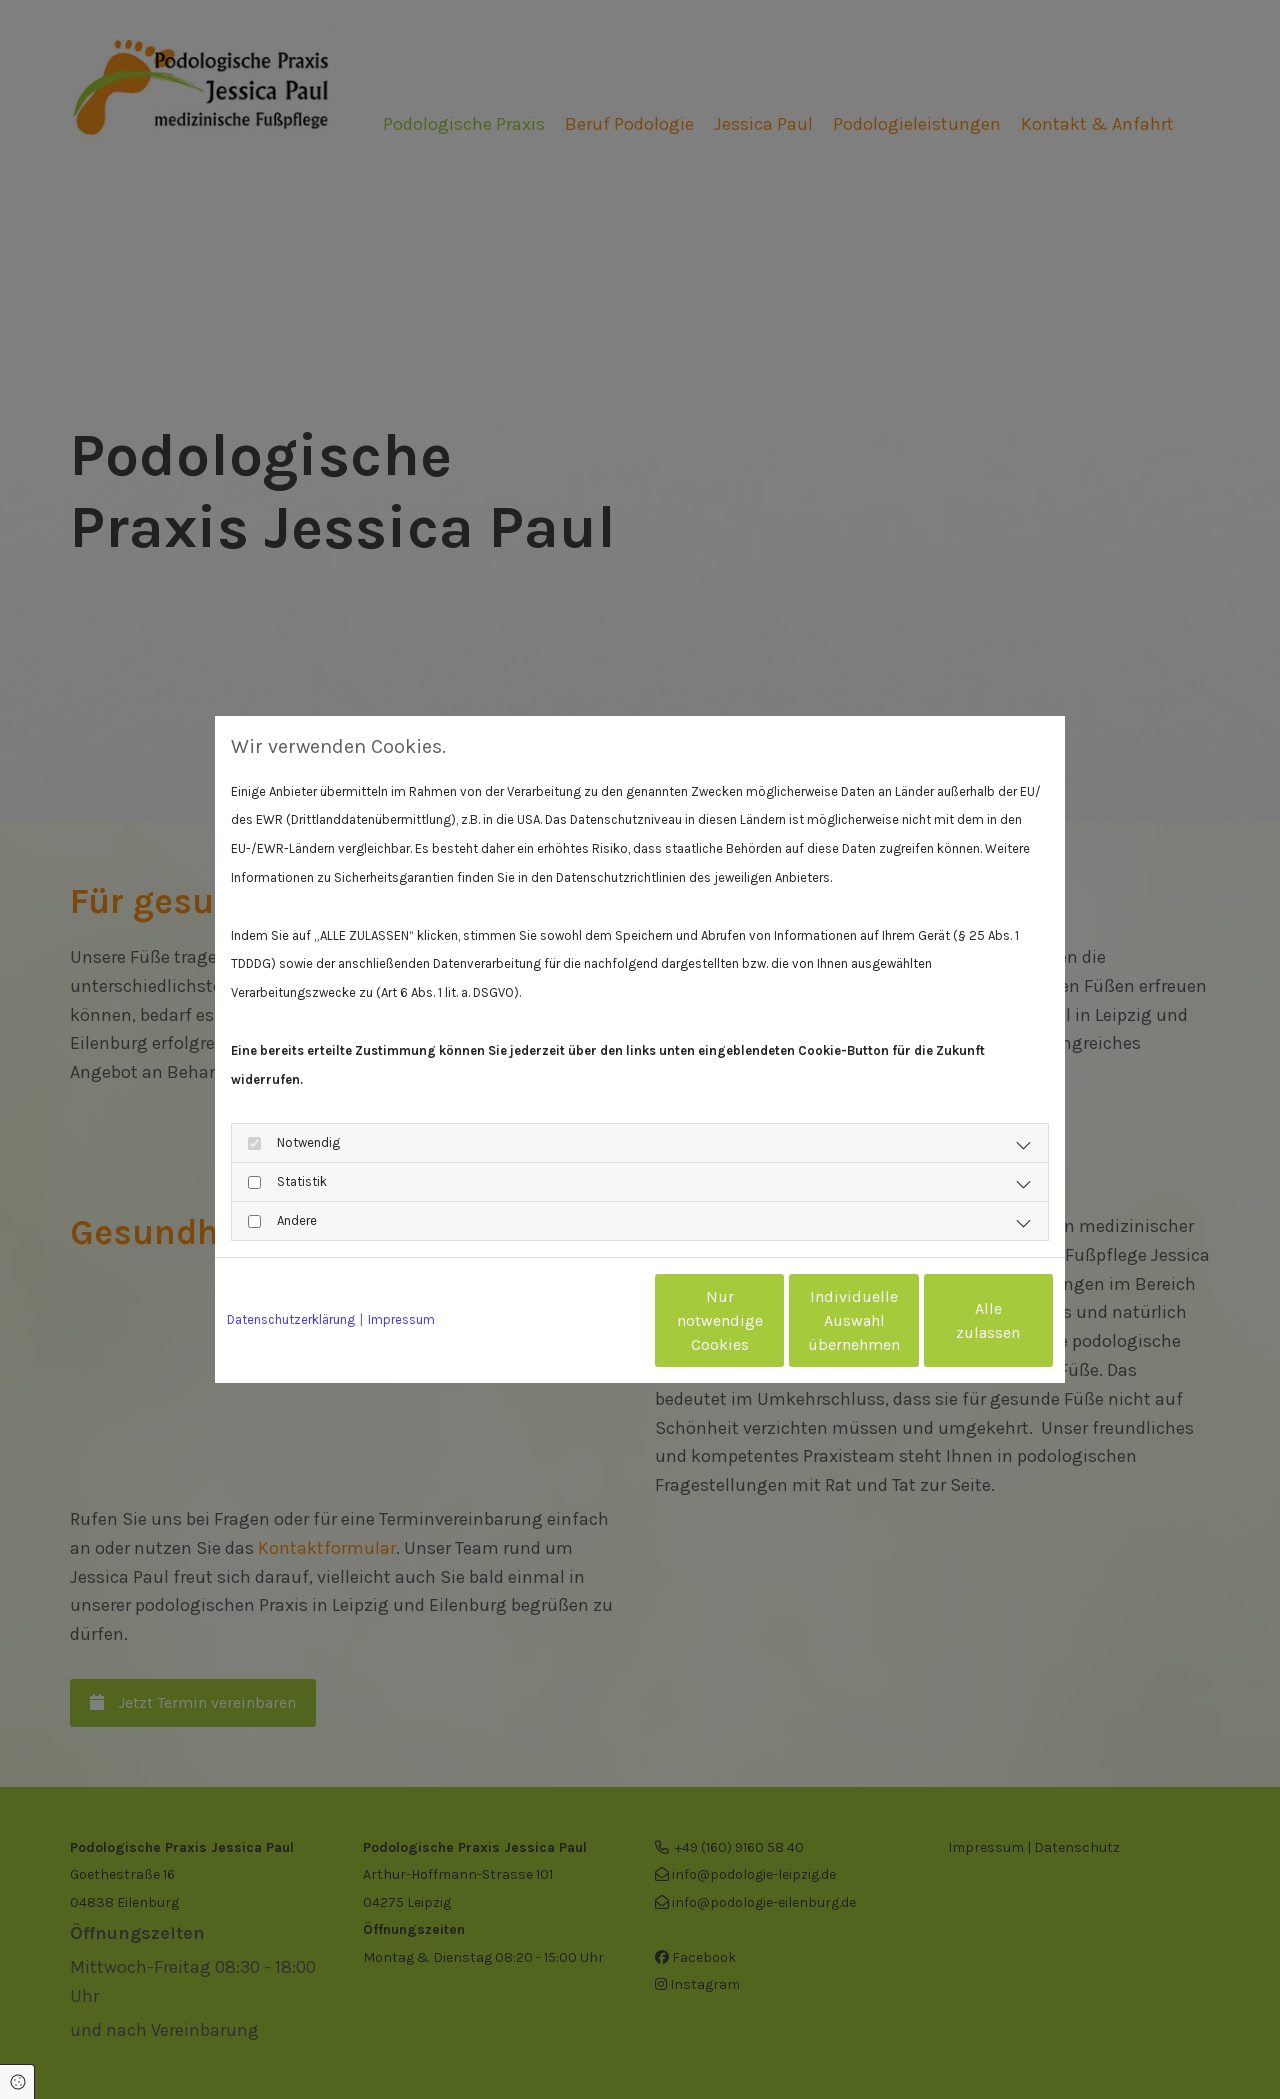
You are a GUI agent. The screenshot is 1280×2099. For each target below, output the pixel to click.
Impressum (401, 1319)
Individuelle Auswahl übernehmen (771, 1320)
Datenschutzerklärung (291, 1319)
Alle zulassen (960, 1320)
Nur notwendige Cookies (581, 1320)
